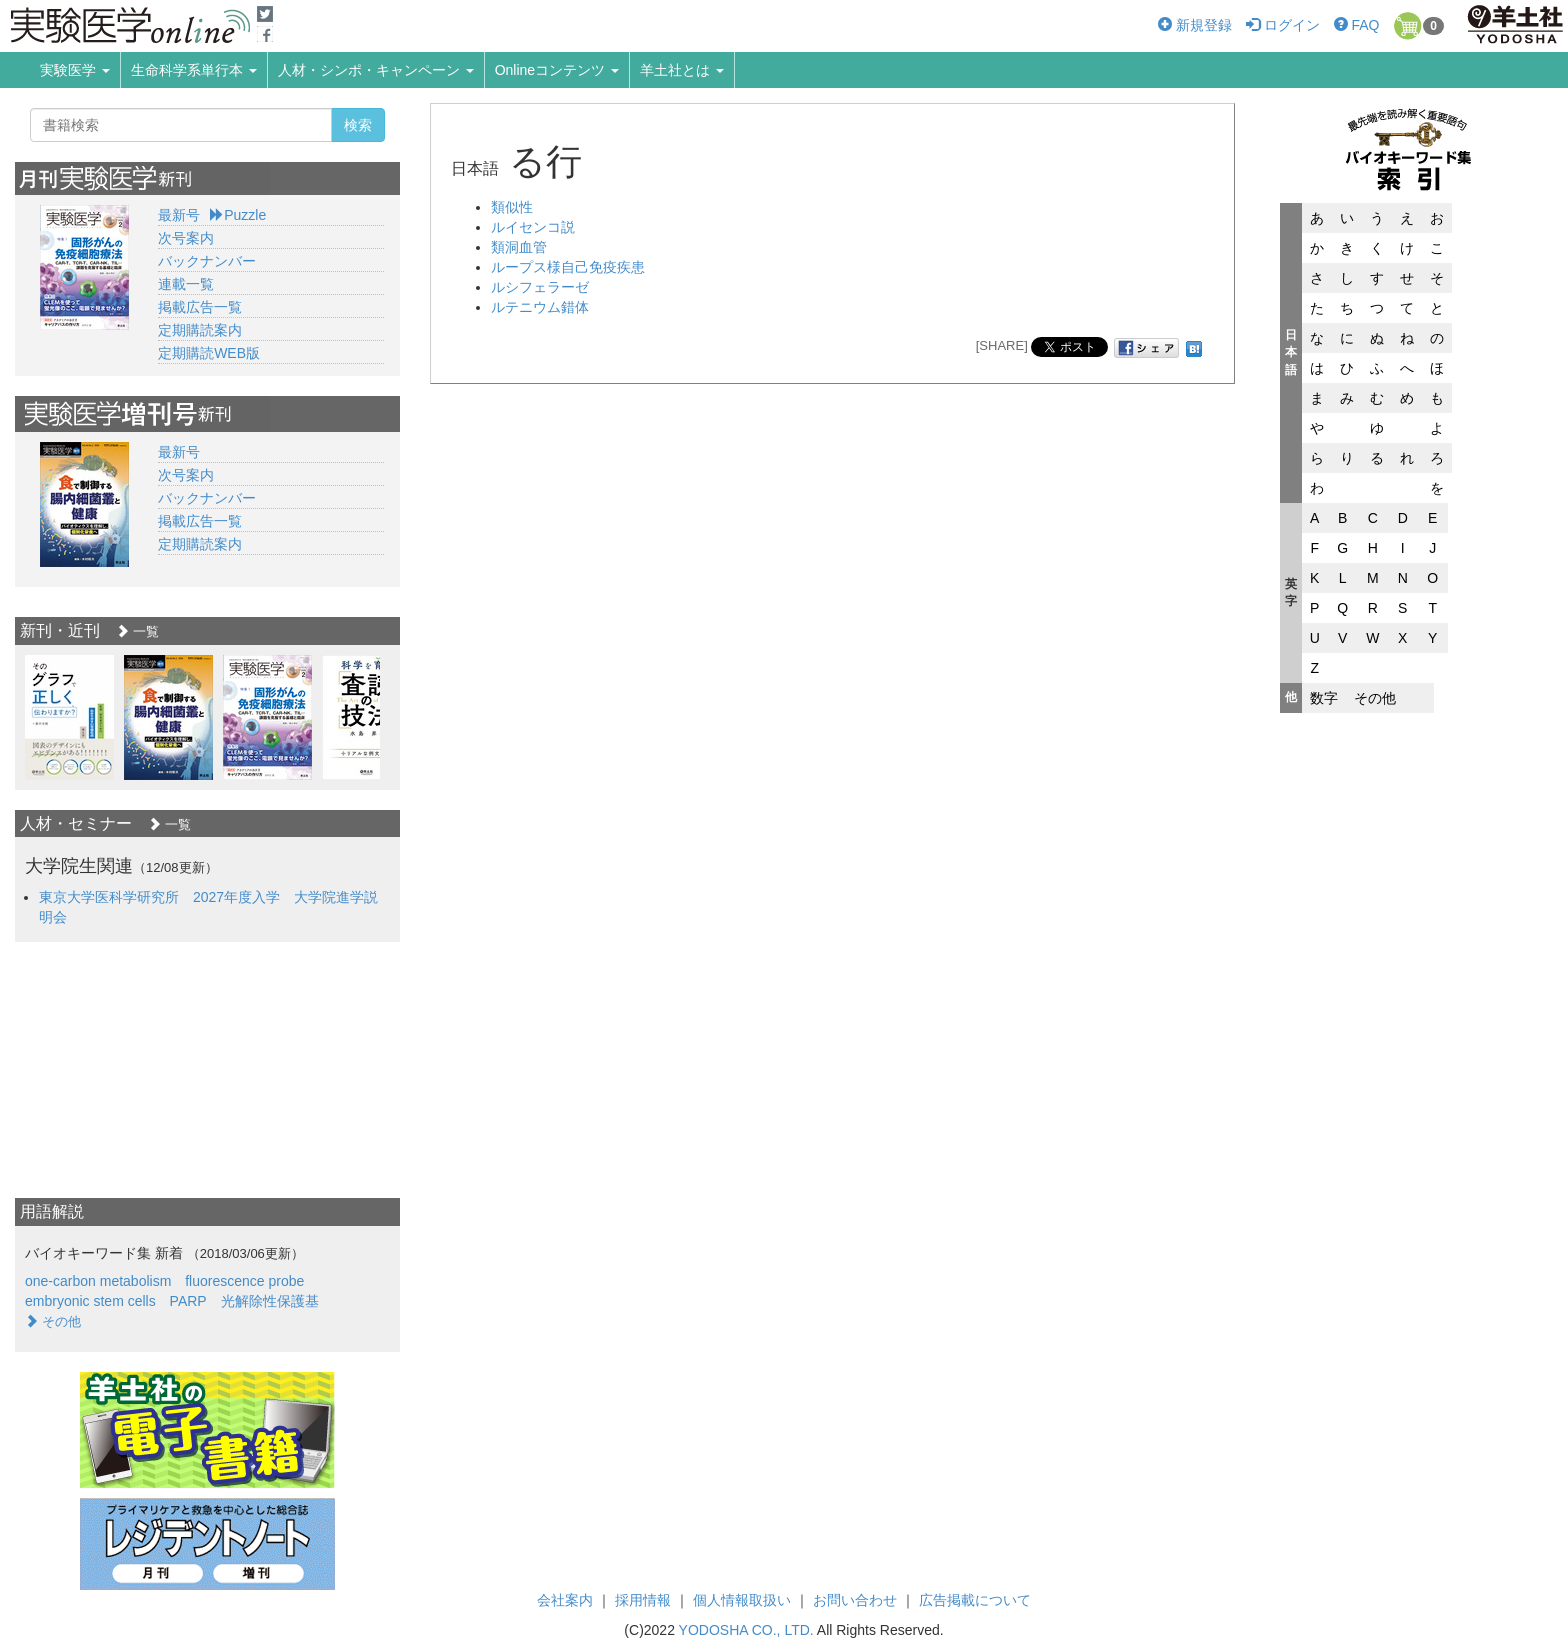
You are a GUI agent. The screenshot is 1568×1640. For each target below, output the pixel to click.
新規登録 (1195, 25)
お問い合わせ (855, 1600)
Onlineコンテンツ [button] (557, 70)
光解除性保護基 (270, 1301)
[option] (69, 717)
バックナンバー (207, 261)
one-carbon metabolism (98, 1281)
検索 (358, 125)
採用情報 (643, 1600)
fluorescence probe (244, 1281)
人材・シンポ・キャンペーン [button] (376, 70)
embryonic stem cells (90, 1301)
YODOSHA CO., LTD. (746, 1630)
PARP (188, 1301)
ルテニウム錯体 (540, 307)
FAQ (1357, 25)
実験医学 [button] (75, 70)
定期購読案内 (200, 330)
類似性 (512, 207)
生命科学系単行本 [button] (194, 70)
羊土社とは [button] (682, 70)
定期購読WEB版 (209, 353)
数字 (1324, 698)
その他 (1375, 698)
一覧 (137, 631)
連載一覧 (186, 284)
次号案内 (186, 238)
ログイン (1283, 25)
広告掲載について (975, 1600)
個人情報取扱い (742, 1600)
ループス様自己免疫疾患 (568, 267)
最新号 (179, 215)
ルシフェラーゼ (540, 287)
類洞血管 (519, 247)
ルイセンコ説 (533, 227)
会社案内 (565, 1600)
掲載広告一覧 (200, 307)
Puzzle (238, 215)
